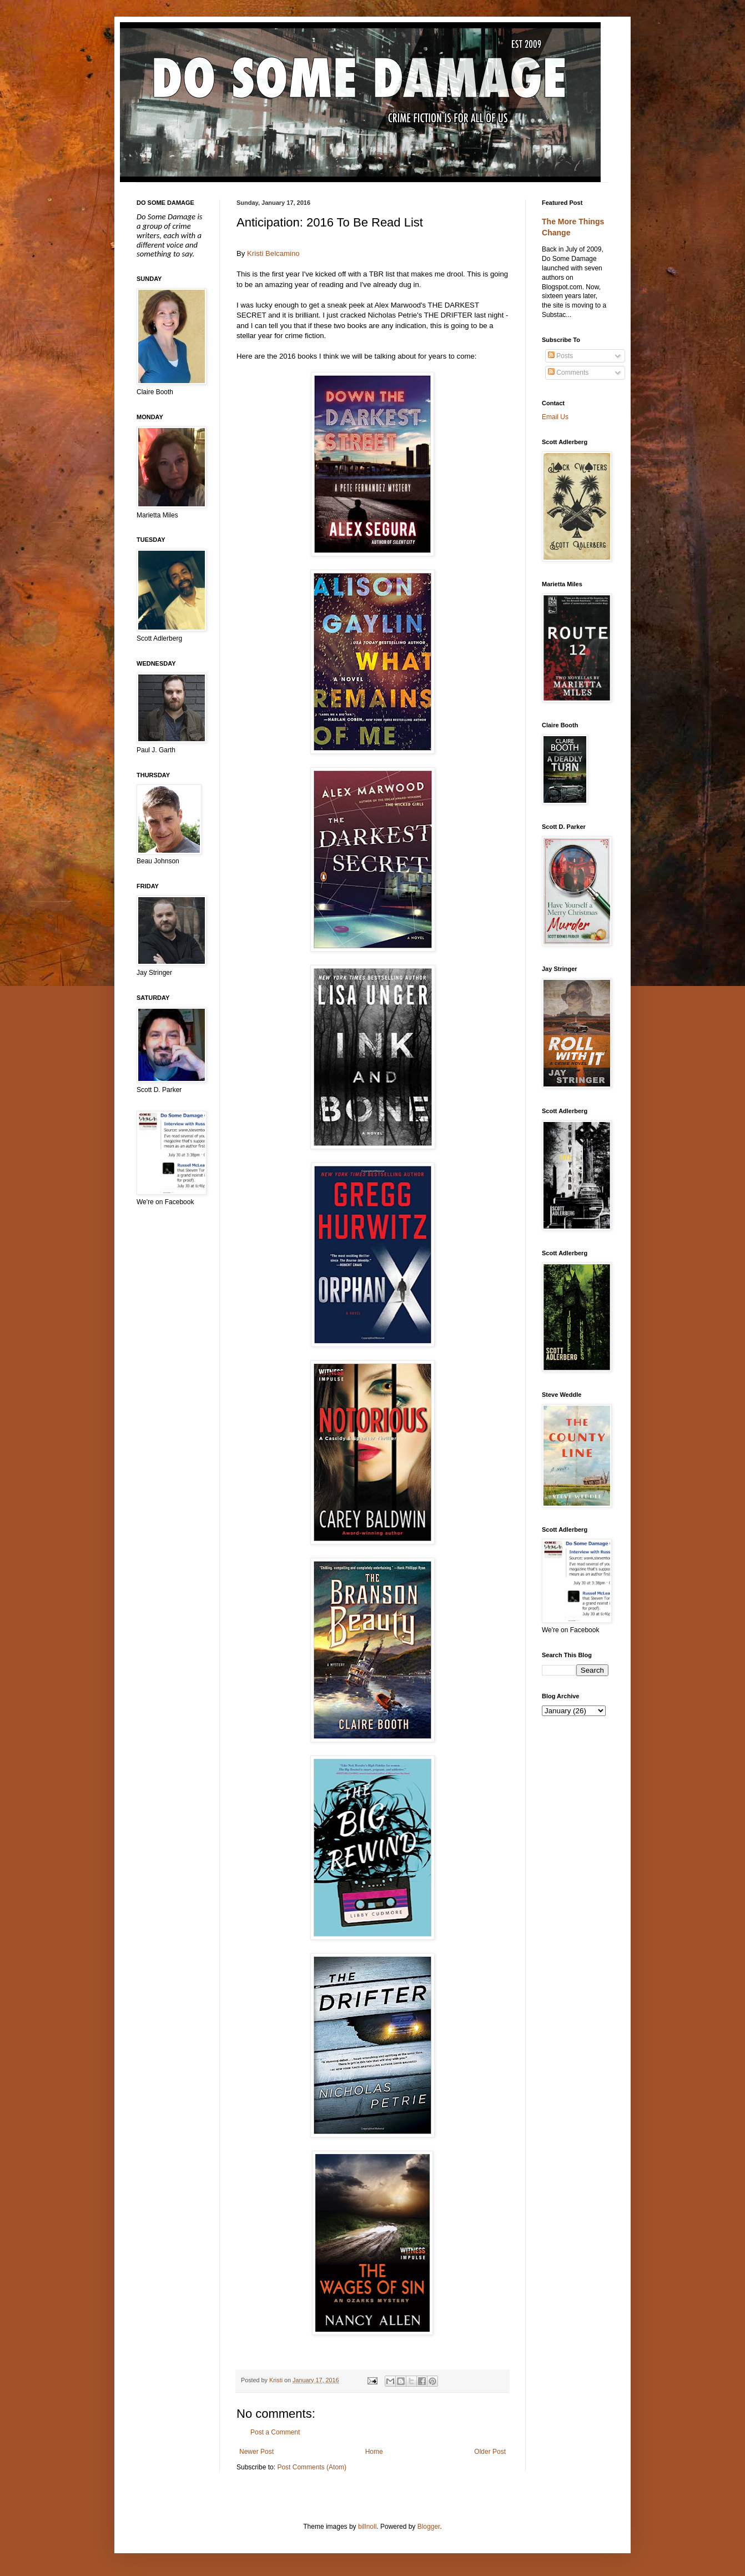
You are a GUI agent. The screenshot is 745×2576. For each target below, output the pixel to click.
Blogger (428, 2526)
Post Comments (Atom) (311, 2467)
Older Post (490, 2452)
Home (374, 2452)
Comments (568, 372)
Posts (560, 356)
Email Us (555, 417)
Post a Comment (275, 2432)
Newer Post (256, 2452)
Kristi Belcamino (273, 253)
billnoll (367, 2526)
